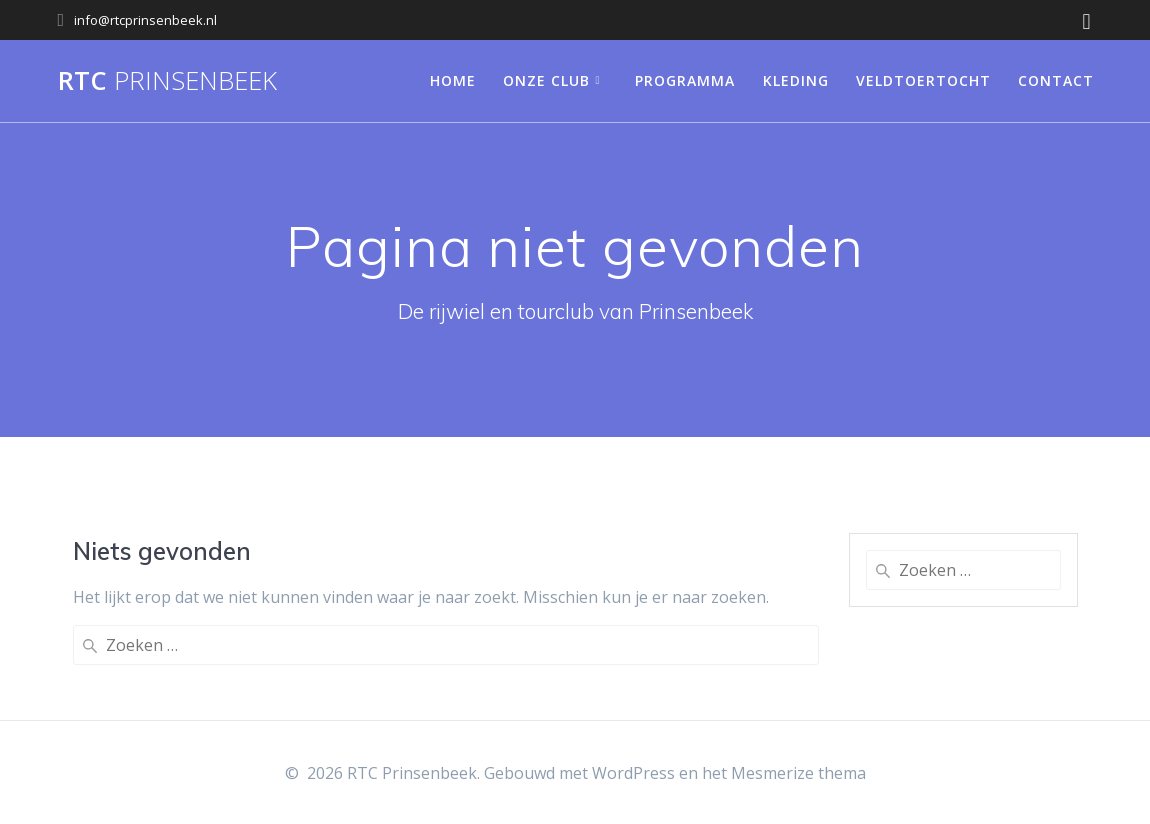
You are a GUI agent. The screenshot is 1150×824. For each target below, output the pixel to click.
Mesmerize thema (798, 773)
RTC (167, 81)
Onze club (546, 80)
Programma (685, 80)
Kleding (796, 80)
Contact (1056, 80)
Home (453, 80)
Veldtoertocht (923, 80)
